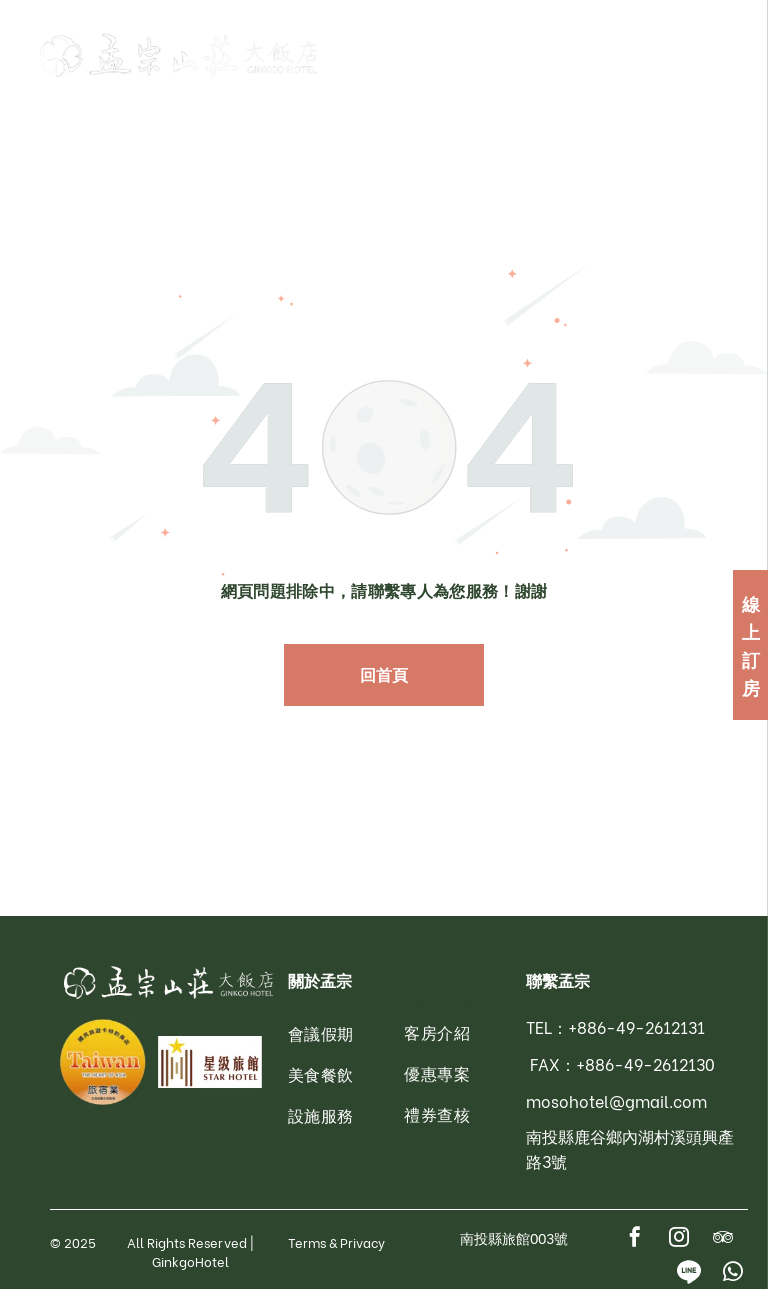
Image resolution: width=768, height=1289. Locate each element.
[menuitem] (369, 1033)
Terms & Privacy (336, 1241)
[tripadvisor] (723, 1239)
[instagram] (679, 1239)
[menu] (724, 55)
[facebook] (635, 1239)
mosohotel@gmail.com (616, 1100)
